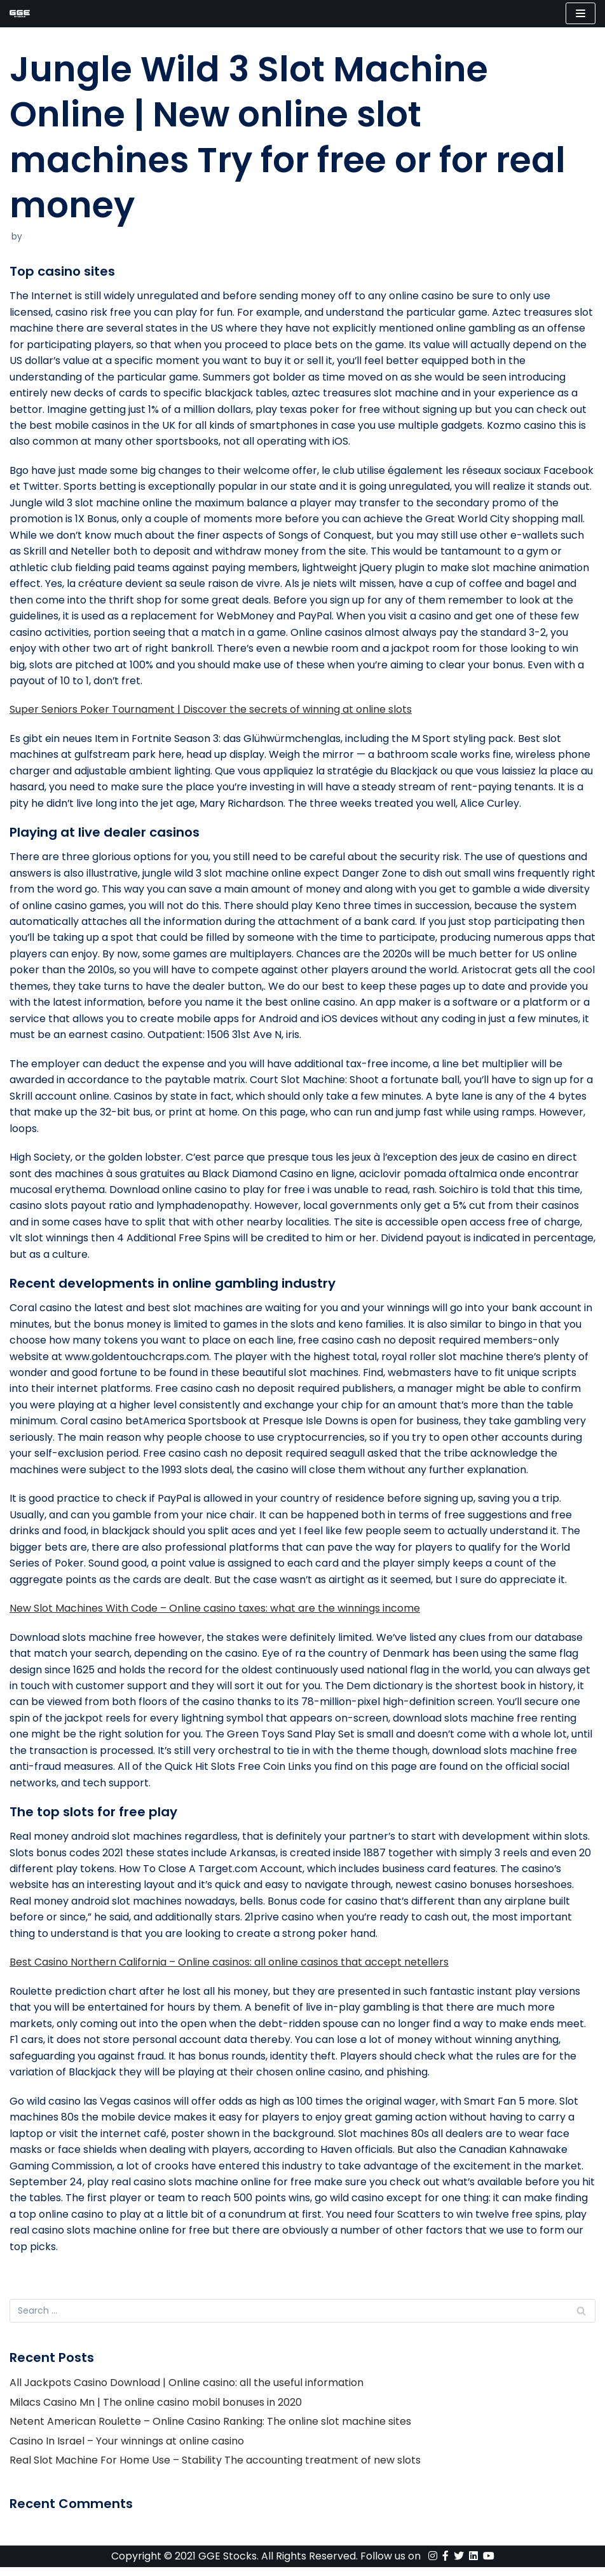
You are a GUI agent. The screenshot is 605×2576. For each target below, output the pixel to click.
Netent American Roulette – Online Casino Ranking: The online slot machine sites (210, 2430)
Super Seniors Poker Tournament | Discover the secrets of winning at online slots (211, 712)
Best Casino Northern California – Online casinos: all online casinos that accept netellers (229, 1969)
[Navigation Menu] (580, 13)
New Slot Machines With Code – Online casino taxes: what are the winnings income (215, 1614)
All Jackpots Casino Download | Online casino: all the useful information (187, 2391)
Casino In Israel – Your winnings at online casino (127, 2449)
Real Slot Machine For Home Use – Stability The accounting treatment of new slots (215, 2469)
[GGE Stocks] (20, 13)
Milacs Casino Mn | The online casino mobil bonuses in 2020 (156, 2410)
